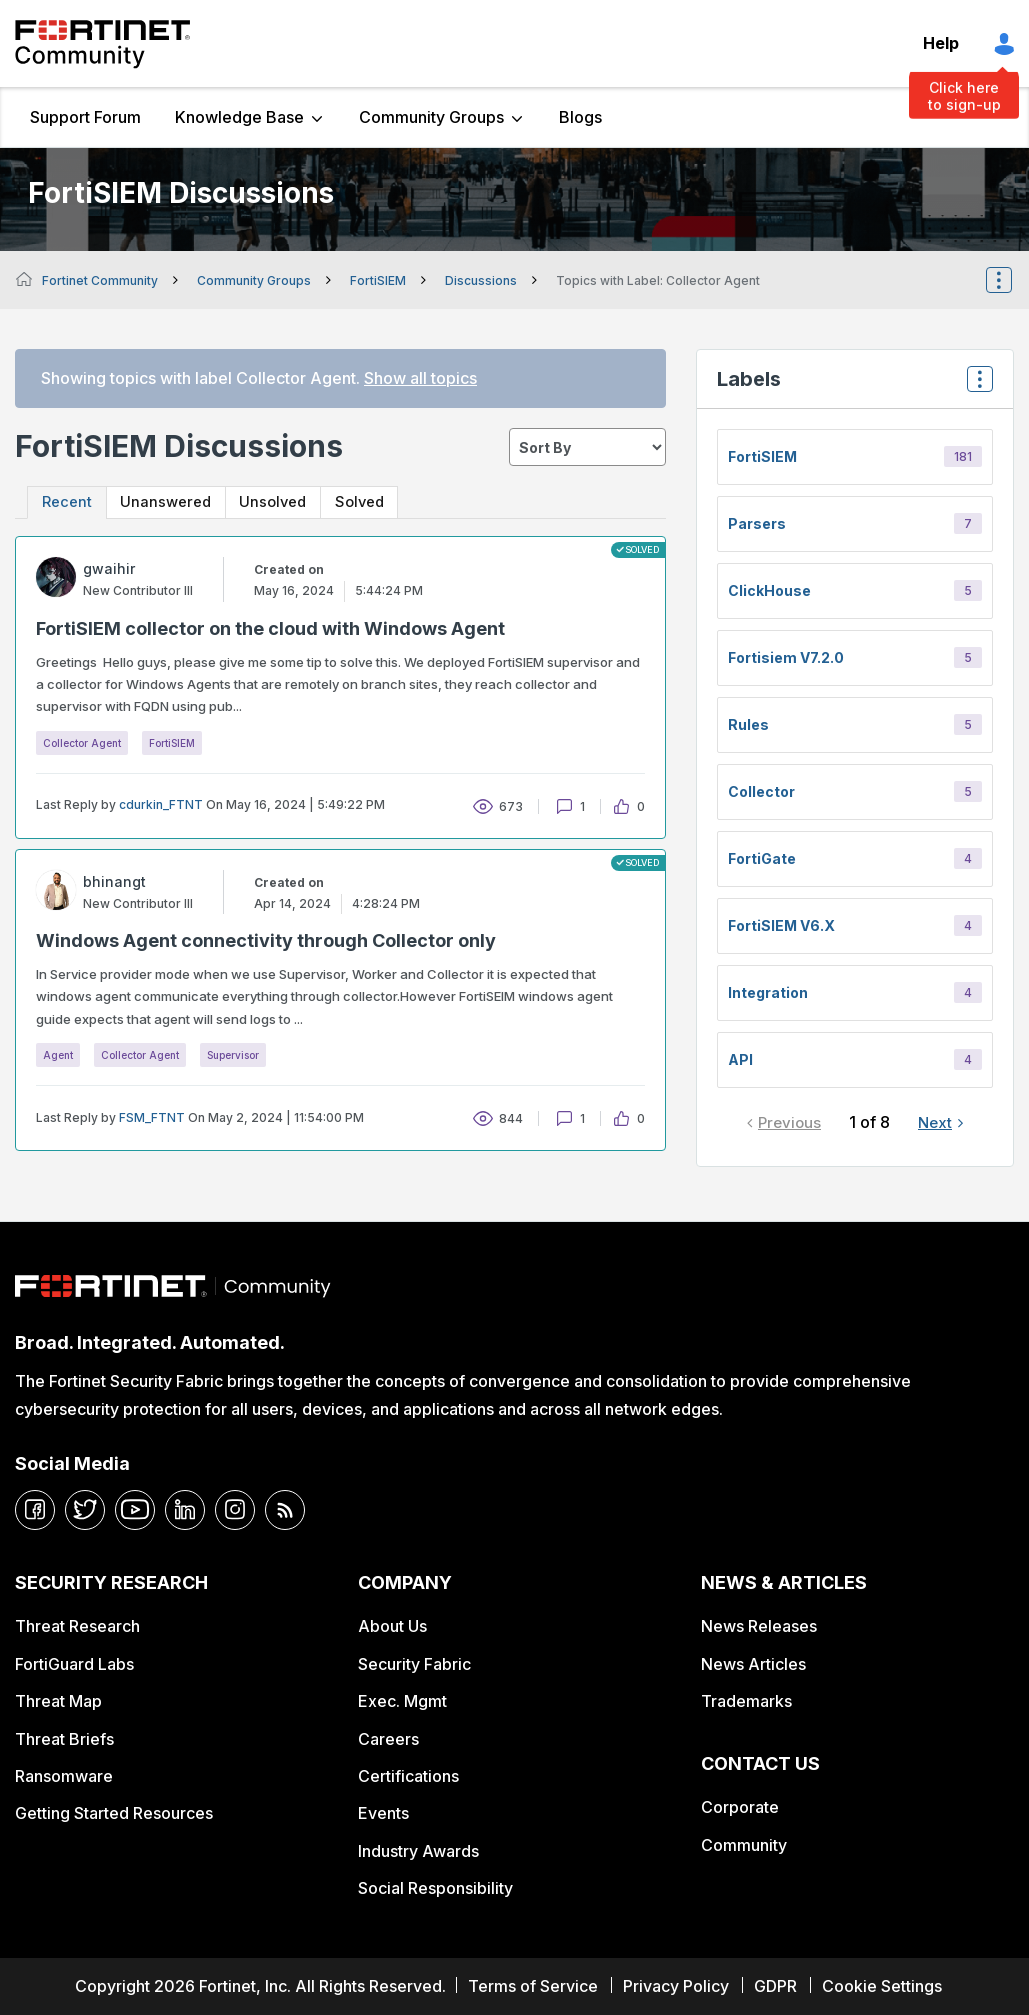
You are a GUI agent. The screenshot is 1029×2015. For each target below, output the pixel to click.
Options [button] (1012, 280)
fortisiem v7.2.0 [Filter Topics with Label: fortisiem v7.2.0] (786, 657)
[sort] (587, 447)
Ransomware (64, 1776)
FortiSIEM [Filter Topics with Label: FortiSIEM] (762, 456)
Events (383, 1813)
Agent (58, 1055)
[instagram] (235, 1510)
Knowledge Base (239, 117)
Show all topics (420, 378)
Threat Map (58, 1701)
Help (941, 43)
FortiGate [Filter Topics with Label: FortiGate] (762, 858)
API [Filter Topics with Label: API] (740, 1059)
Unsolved (281, 502)
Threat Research (77, 1626)
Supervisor (233, 1055)
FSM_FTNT (152, 1117)
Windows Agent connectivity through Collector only (266, 941)
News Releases (759, 1626)
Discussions (481, 280)
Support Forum (85, 117)
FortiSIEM (378, 280)
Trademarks (746, 1701)
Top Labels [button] (975, 385)
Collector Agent (82, 743)
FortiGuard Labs (74, 1664)
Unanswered (170, 502)
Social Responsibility (435, 1888)
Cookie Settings (882, 1986)
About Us (392, 1626)
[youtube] (135, 1510)
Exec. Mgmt (402, 1701)
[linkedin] (185, 1510)
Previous (789, 1122)
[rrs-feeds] (285, 1510)
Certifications (408, 1776)
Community (744, 1845)
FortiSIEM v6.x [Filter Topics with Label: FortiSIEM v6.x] (781, 925)
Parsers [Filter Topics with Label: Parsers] (757, 523)
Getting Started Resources (114, 1813)
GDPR (775, 1986)
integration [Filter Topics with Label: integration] (768, 992)
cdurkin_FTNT (161, 805)
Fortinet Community (102, 44)
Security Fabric (414, 1664)
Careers (388, 1739)
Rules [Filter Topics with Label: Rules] (748, 724)
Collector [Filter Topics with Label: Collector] (761, 791)
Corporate (740, 1807)
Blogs (580, 117)
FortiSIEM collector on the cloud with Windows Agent (270, 629)
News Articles (753, 1664)
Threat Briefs (64, 1739)
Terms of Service (533, 1986)
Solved (372, 502)
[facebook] (35, 1510)
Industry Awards (418, 1851)
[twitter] (85, 1510)
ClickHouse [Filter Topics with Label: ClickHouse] (769, 590)
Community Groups (431, 117)
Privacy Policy (676, 1986)
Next (935, 1122)
